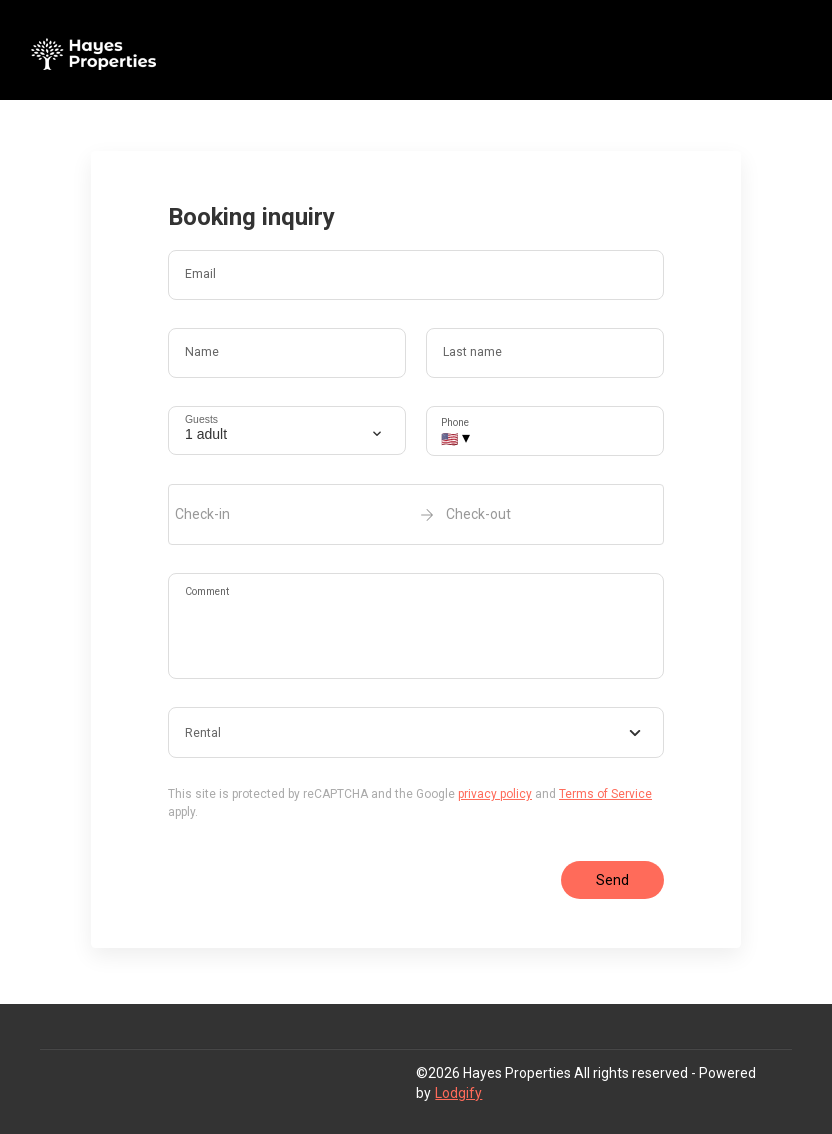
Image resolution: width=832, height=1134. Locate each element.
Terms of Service (605, 794)
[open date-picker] (416, 514)
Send (612, 880)
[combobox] (416, 733)
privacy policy (495, 794)
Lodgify (458, 1093)
